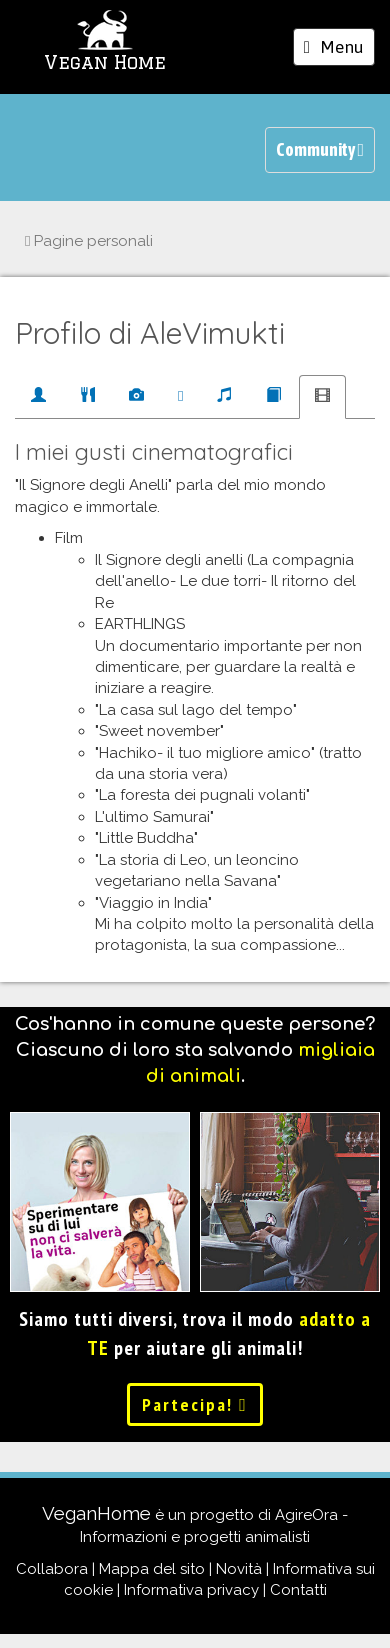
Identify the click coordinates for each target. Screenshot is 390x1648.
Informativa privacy (191, 1590)
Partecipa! (195, 1404)
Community (320, 149)
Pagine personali (89, 241)
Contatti (298, 1590)
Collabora (52, 1569)
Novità (239, 1569)
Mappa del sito (152, 1569)
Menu (339, 50)
